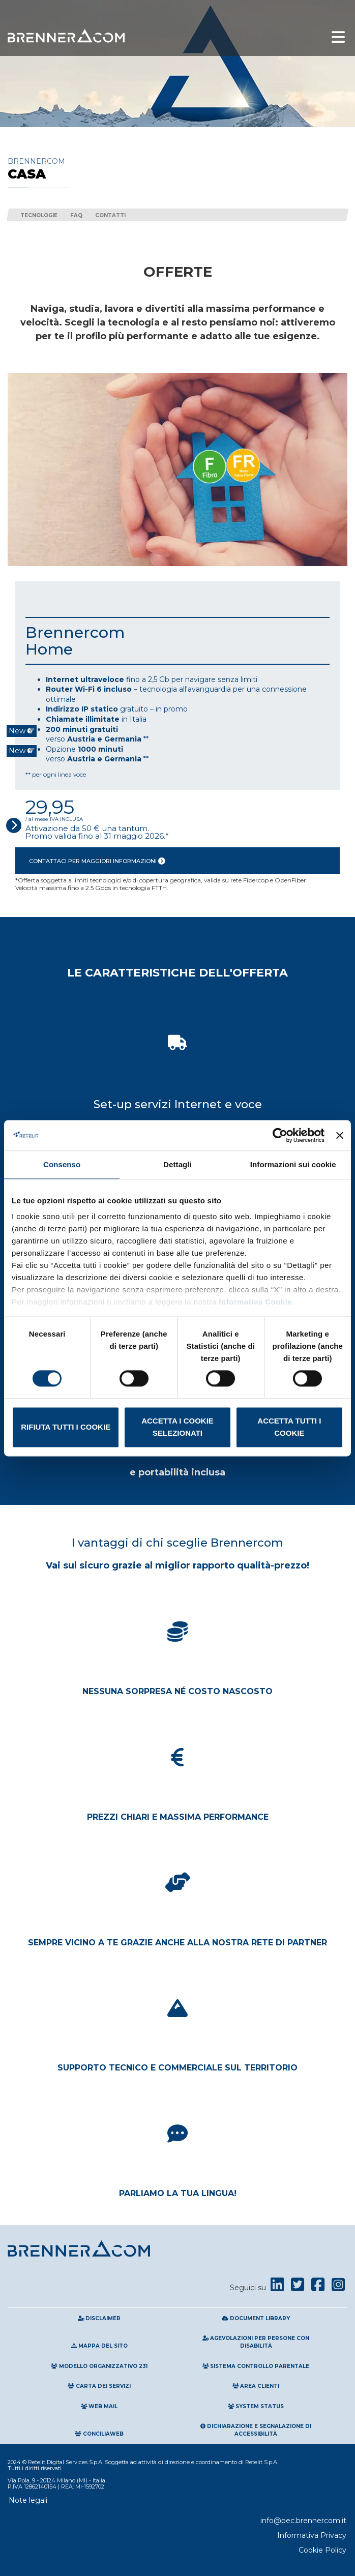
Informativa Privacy (311, 2535)
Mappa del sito (99, 2346)
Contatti (110, 215)
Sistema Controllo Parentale (256, 2366)
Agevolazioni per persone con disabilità (256, 2342)
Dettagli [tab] (177, 1164)
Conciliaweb (99, 2434)
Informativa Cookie (254, 1301)
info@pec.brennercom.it (303, 2520)
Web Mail (99, 2406)
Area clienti (256, 2386)
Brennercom (177, 169)
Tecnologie (38, 215)
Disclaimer (99, 2318)
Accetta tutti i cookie (289, 1426)
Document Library (256, 2318)
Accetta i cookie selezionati (177, 1426)
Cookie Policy (322, 2550)
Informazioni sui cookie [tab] (293, 1164)
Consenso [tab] (61, 1164)
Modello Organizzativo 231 (99, 2366)
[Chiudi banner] (339, 1135)
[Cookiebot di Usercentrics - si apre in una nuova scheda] (279, 1135)
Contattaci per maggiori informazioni (97, 861)
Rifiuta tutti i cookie (65, 1427)
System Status (256, 2406)
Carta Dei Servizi (99, 2386)
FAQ (76, 215)
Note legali (28, 2500)
